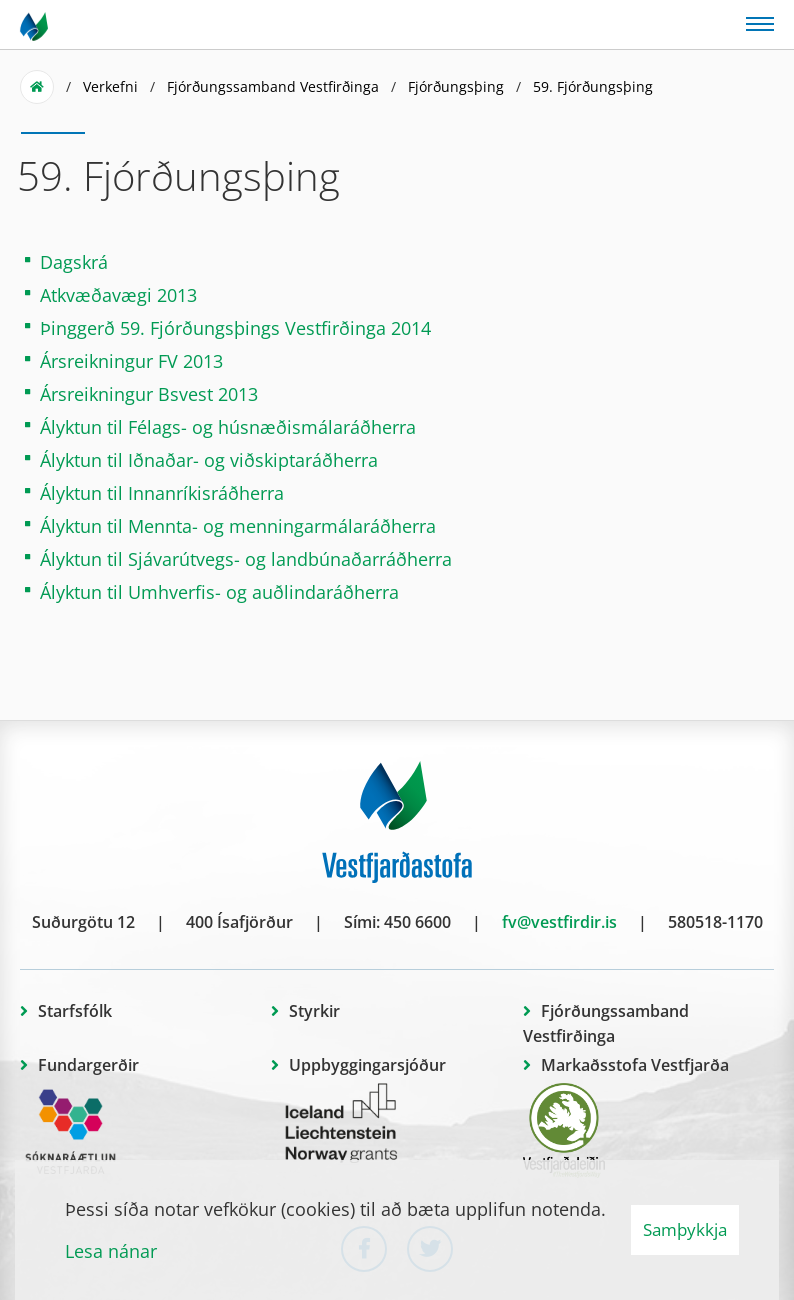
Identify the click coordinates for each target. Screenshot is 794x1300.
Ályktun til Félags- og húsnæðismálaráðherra (228, 427)
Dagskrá (74, 262)
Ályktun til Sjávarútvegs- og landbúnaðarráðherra (246, 559)
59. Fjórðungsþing (593, 86)
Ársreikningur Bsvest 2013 (149, 394)
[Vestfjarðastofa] (35, 25)
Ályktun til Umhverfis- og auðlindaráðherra (219, 592)
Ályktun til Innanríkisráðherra (162, 493)
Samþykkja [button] (685, 1229)
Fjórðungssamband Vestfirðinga (273, 86)
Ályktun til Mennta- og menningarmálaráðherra (238, 526)
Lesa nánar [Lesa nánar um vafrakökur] (111, 1251)
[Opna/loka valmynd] (760, 22)
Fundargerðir (88, 1065)
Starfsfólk (75, 1011)
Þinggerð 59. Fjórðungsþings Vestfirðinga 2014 (235, 328)
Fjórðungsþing (456, 86)
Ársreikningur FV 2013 (131, 361)
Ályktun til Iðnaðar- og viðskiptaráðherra (209, 460)
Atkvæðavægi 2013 (118, 295)
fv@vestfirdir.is (559, 922)
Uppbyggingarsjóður (367, 1065)
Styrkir (314, 1011)
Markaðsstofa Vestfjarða (635, 1065)
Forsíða (37, 87)
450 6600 (417, 922)
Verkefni (110, 86)
